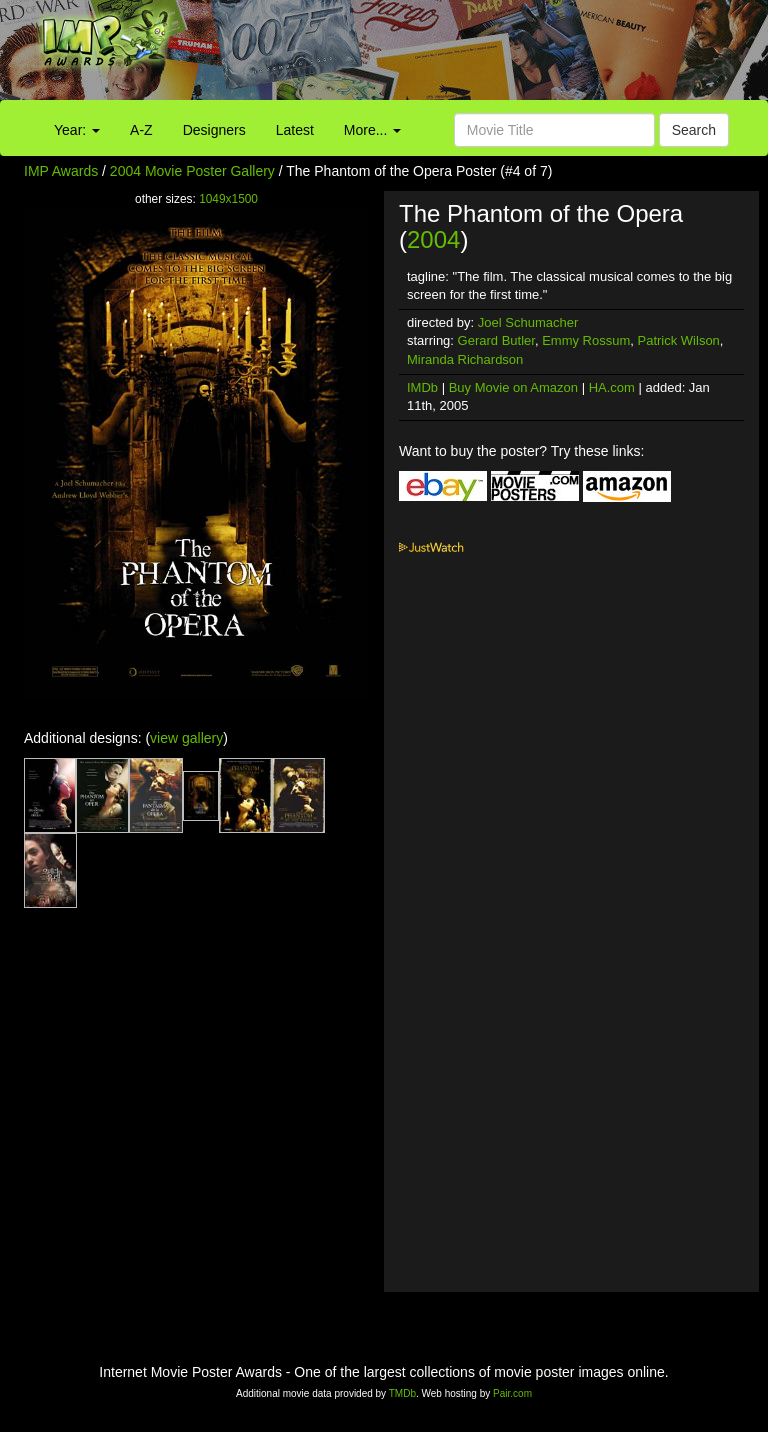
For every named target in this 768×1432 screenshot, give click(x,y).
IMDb (422, 387)
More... (372, 130)
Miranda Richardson (465, 359)
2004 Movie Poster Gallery (192, 171)
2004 (433, 239)
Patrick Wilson (679, 340)
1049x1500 (228, 199)
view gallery (186, 738)
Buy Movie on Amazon (513, 387)
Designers (214, 130)
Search (694, 130)
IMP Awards (61, 171)
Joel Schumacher (528, 322)
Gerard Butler (496, 340)
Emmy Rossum (586, 340)
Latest (295, 130)
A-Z (141, 130)
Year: (77, 130)
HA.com (612, 387)
